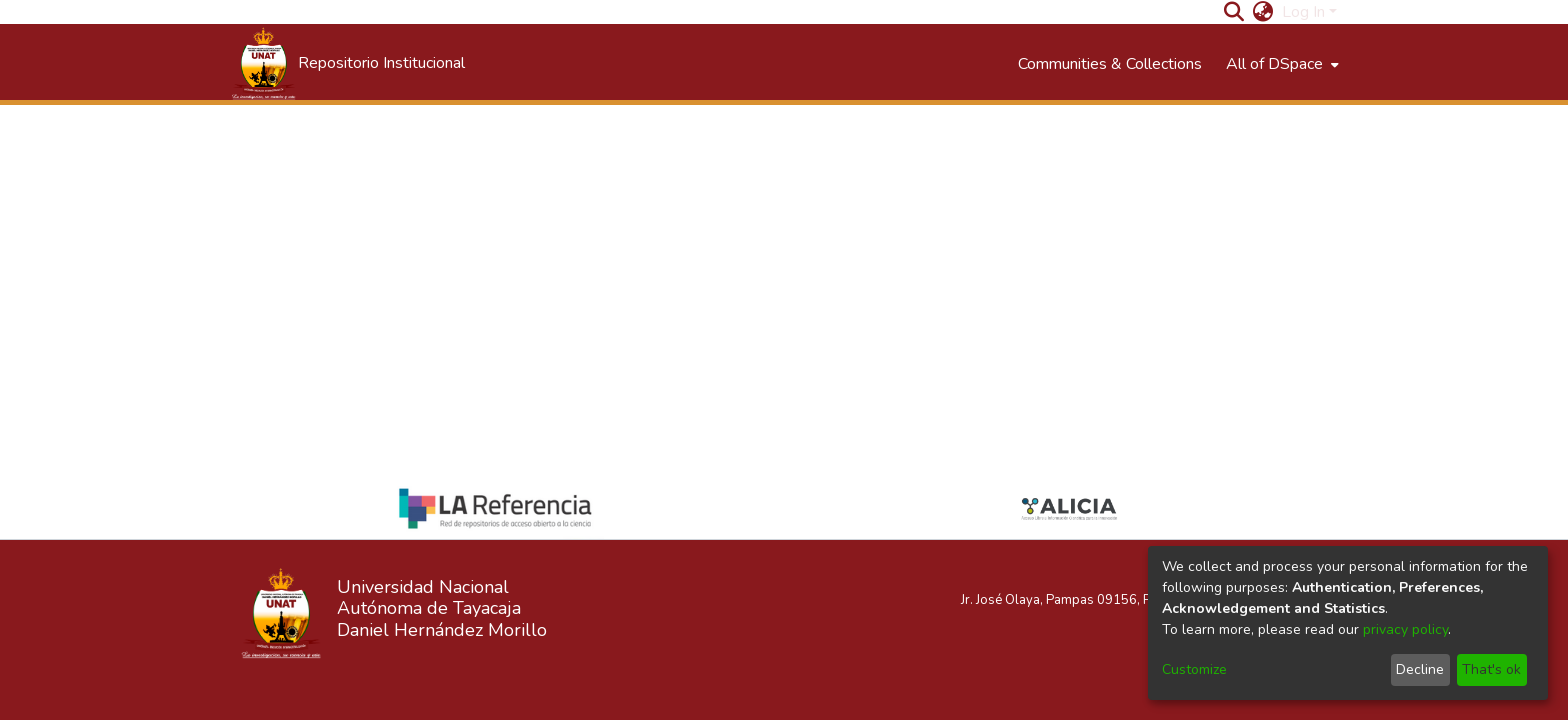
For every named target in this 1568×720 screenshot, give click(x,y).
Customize (1194, 669)
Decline (1420, 669)
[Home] (347, 64)
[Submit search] (1234, 12)
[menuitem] (1263, 12)
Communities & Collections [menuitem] (1110, 64)
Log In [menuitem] (1303, 12)
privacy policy (1405, 629)
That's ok (1491, 669)
